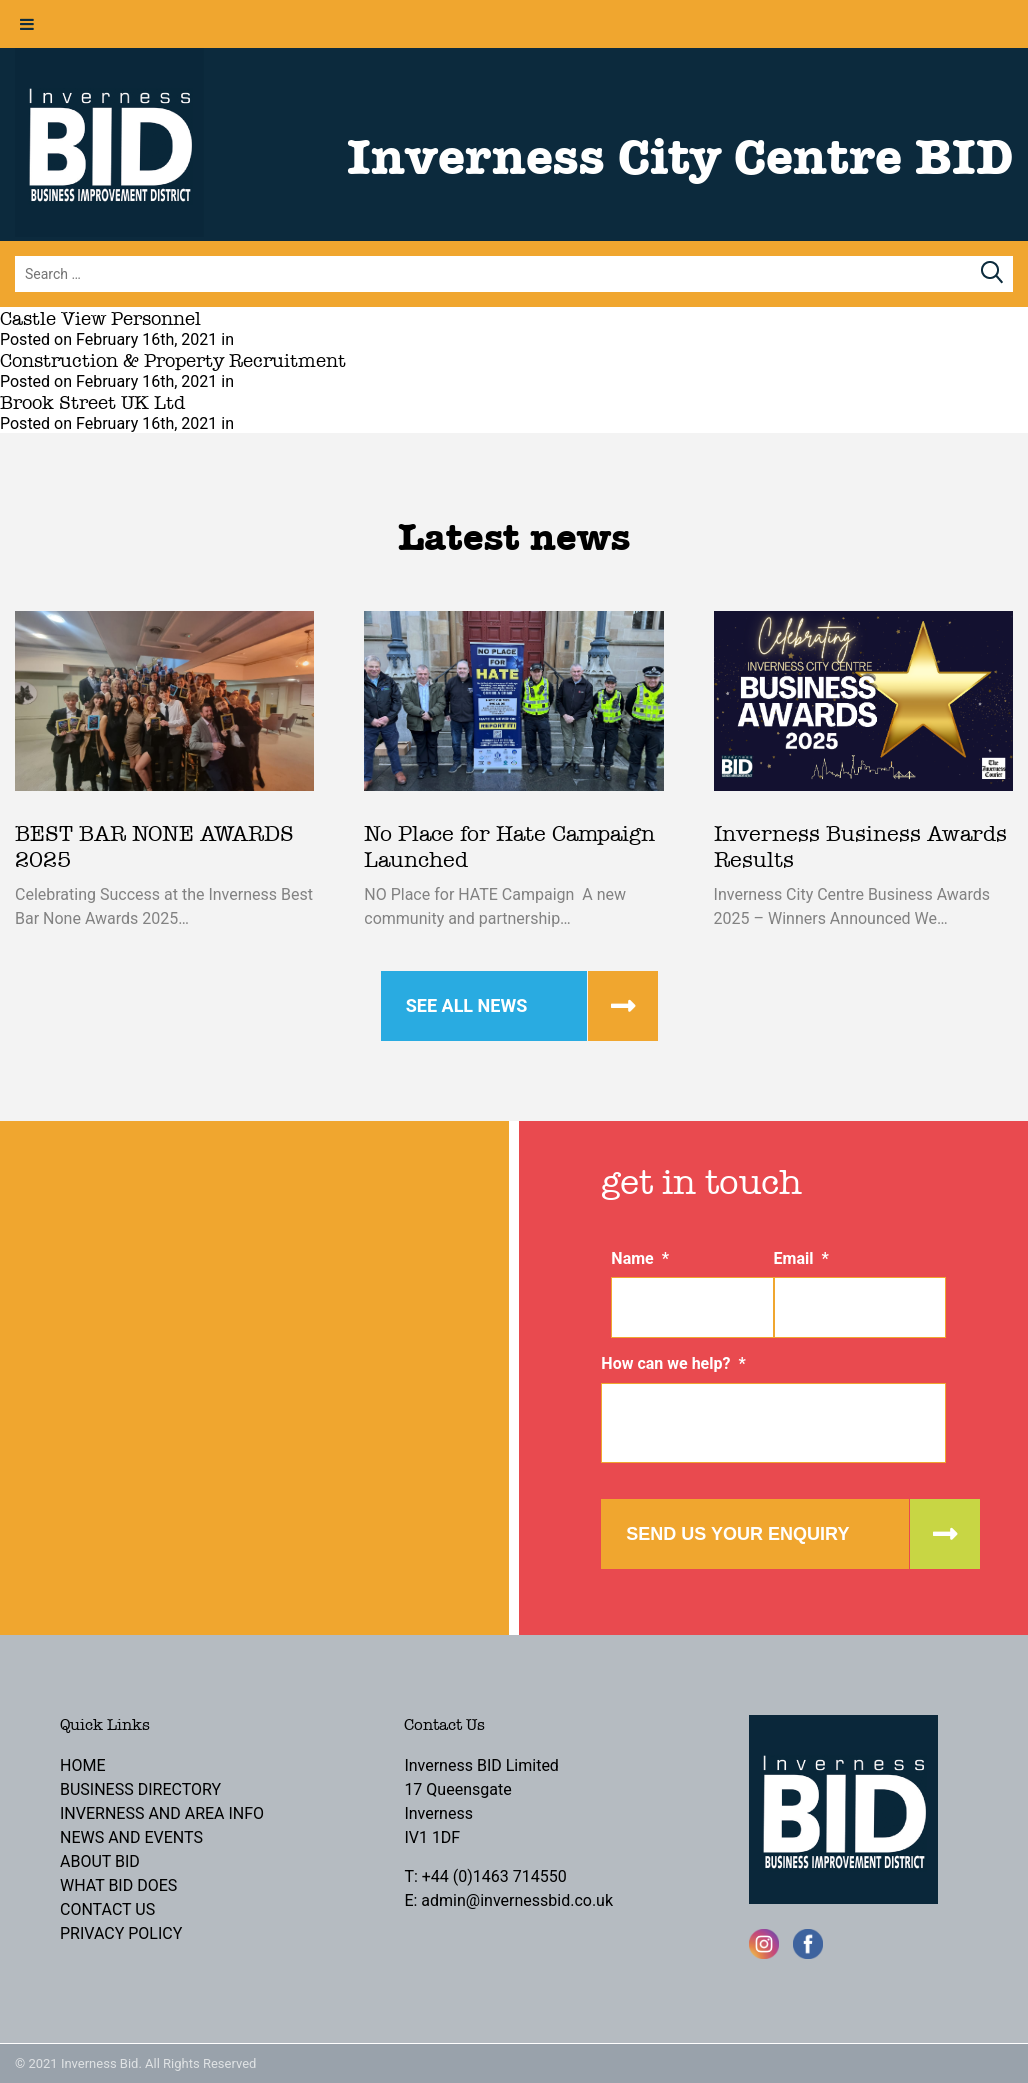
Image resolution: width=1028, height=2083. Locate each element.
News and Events (131, 1837)
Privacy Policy (121, 1933)
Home (82, 1765)
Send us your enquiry (737, 1534)
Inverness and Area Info (162, 1813)
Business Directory (140, 1789)
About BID (100, 1861)
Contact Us (107, 1909)
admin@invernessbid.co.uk (517, 1900)
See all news (467, 1005)
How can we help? (673, 1363)
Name (640, 1258)
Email (801, 1258)
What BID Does (118, 1885)
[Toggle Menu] (27, 24)
